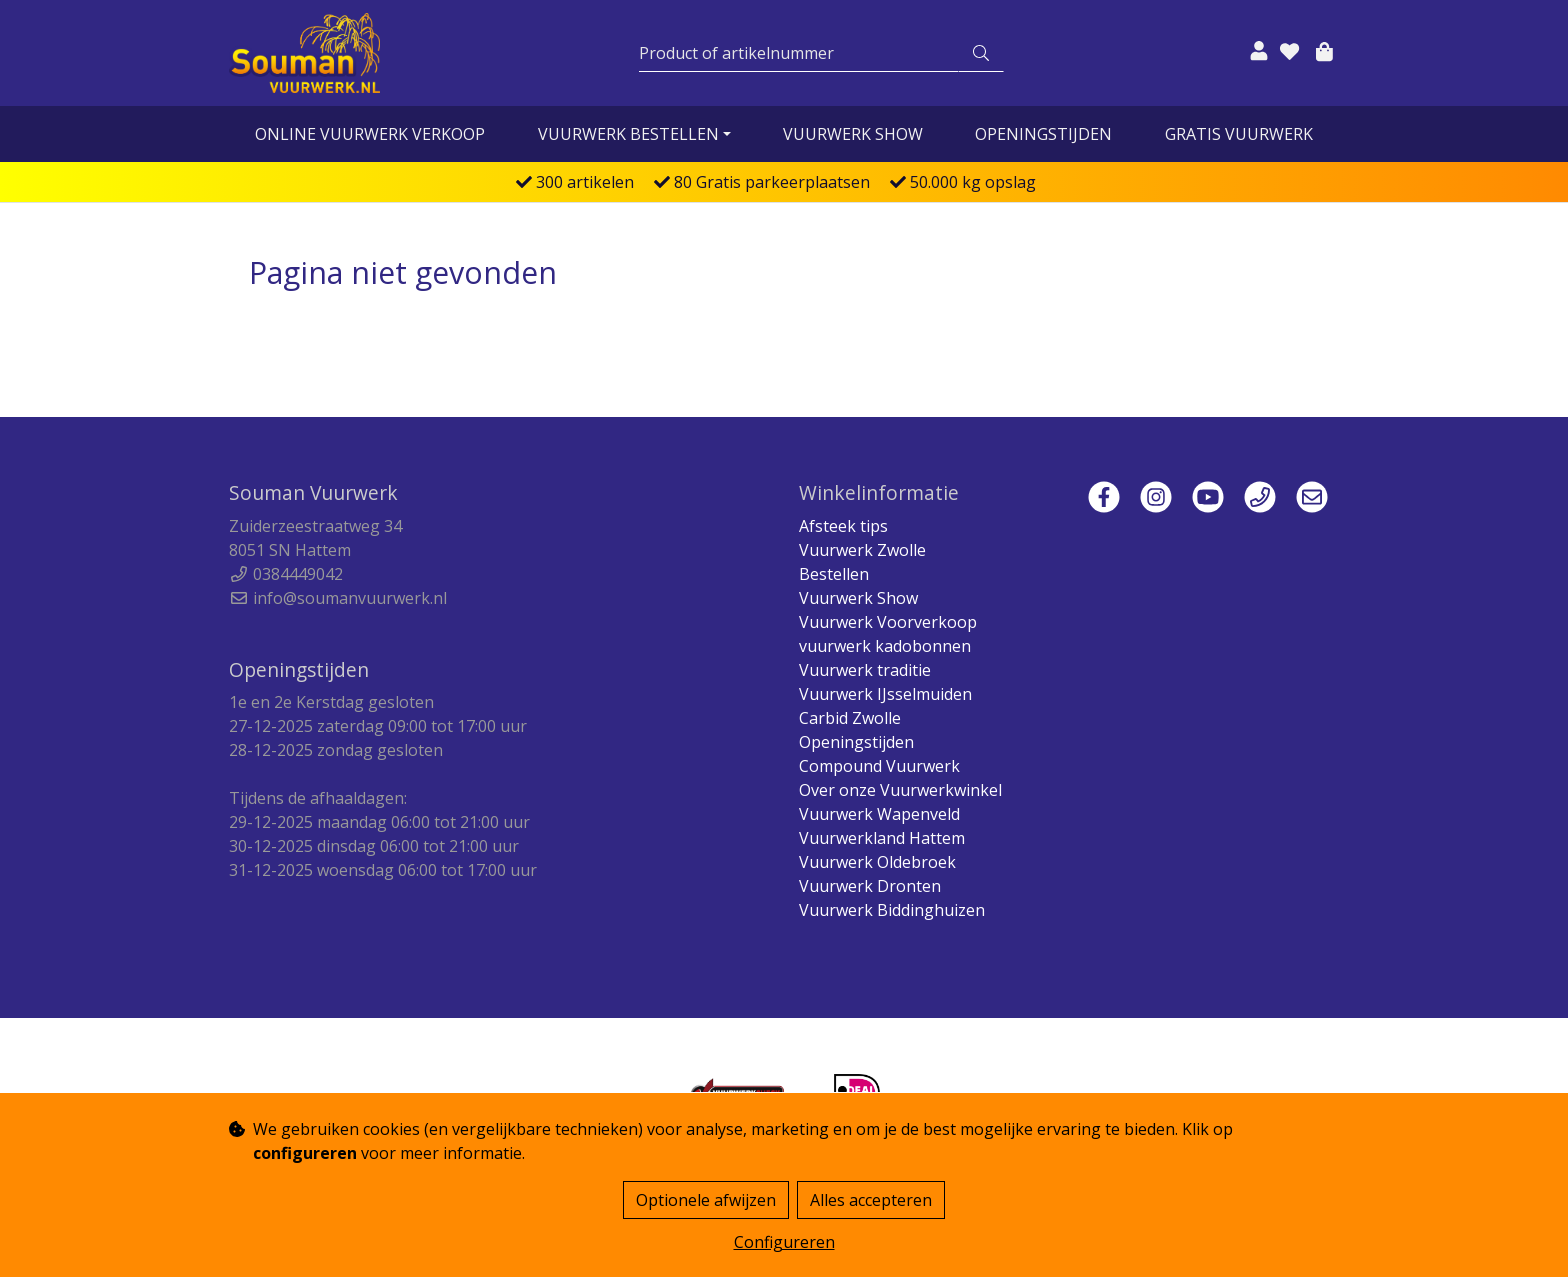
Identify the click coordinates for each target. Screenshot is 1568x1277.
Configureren (784, 1242)
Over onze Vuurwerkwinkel (900, 790)
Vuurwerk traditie (865, 670)
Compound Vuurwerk (879, 766)
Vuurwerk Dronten (870, 886)
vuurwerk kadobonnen (885, 646)
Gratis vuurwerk (1239, 134)
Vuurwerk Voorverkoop (888, 622)
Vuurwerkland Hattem (882, 838)
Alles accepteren (871, 1200)
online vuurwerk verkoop (370, 134)
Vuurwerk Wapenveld (879, 814)
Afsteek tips (843, 526)
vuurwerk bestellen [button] (628, 134)
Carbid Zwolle (850, 718)
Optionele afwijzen (706, 1200)
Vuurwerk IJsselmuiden (885, 694)
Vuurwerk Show (853, 134)
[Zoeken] (799, 53)
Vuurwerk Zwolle (862, 550)
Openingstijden (1043, 134)
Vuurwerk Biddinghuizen (892, 910)
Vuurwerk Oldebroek (877, 862)
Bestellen (834, 574)
